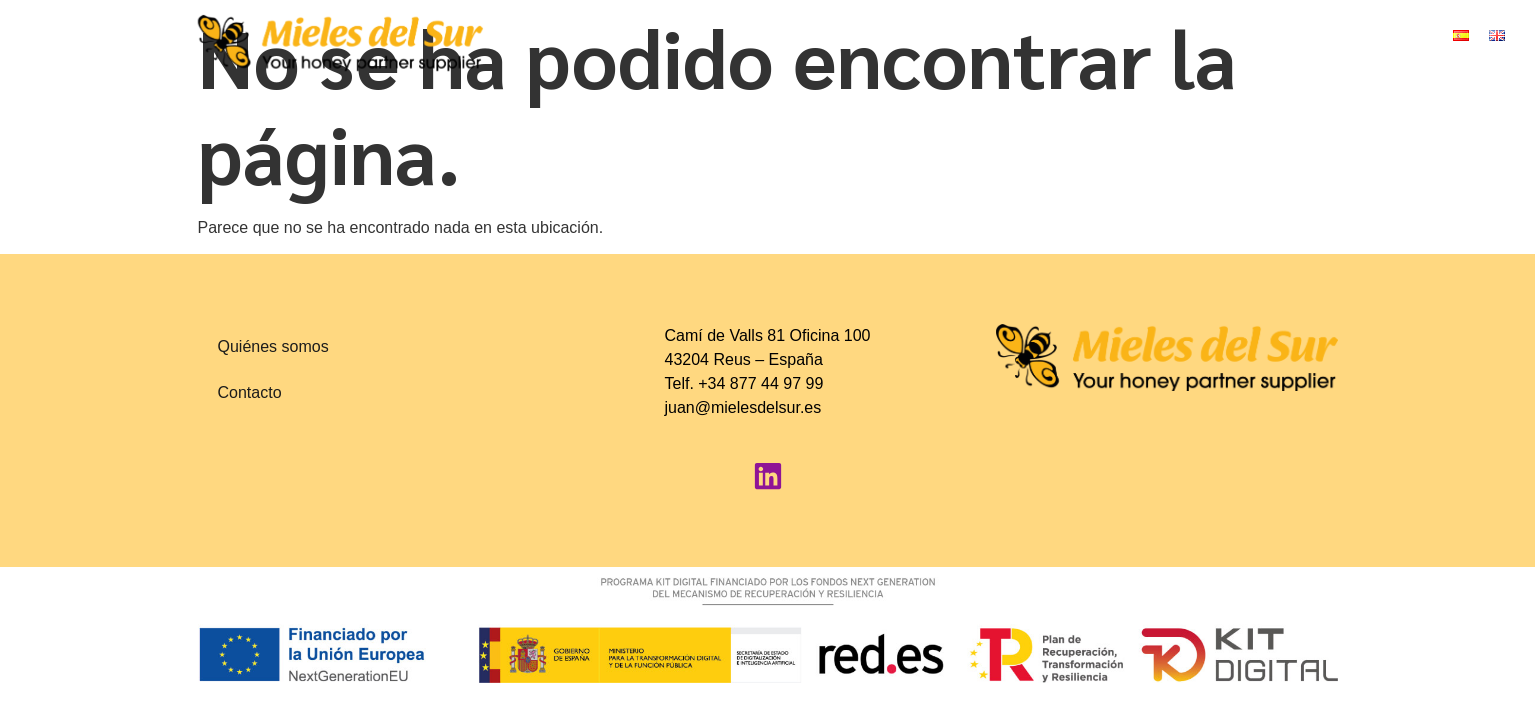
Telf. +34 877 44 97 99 (743, 383)
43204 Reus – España (743, 359)
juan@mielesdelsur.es (742, 407)
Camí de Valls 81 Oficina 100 (767, 335)
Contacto (250, 392)
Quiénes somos (273, 346)
